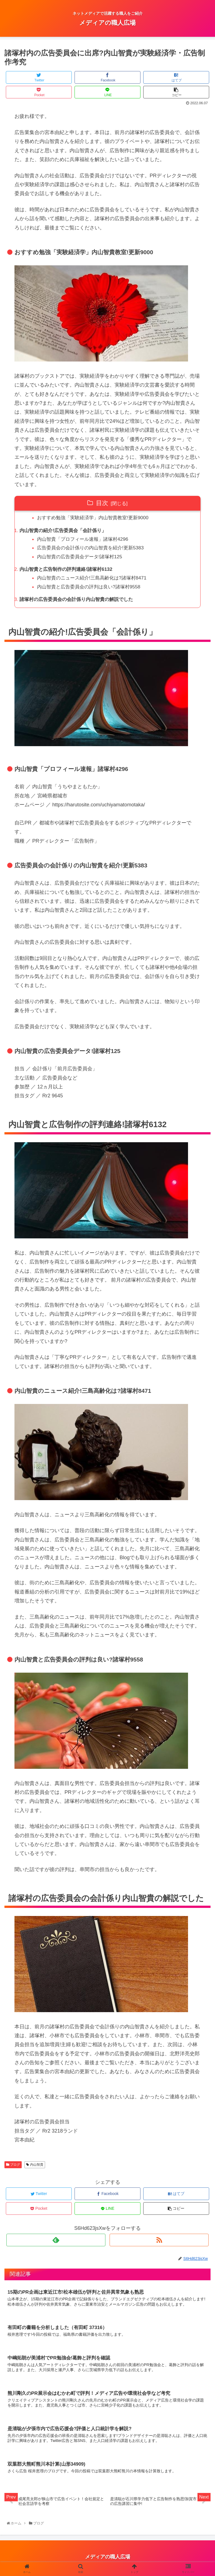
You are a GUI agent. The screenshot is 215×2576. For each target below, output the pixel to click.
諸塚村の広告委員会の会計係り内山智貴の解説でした (80, 602)
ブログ (13, 2168)
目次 (102, 502)
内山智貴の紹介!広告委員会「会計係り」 (66, 531)
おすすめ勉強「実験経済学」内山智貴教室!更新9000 (96, 518)
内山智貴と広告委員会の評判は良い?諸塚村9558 (92, 589)
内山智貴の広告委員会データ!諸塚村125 (83, 558)
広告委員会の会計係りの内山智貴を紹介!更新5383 (94, 549)
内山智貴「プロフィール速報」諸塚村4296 (86, 540)
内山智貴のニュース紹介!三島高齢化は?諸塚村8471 (95, 580)
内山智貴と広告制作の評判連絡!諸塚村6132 (69, 571)
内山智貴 (34, 2168)
